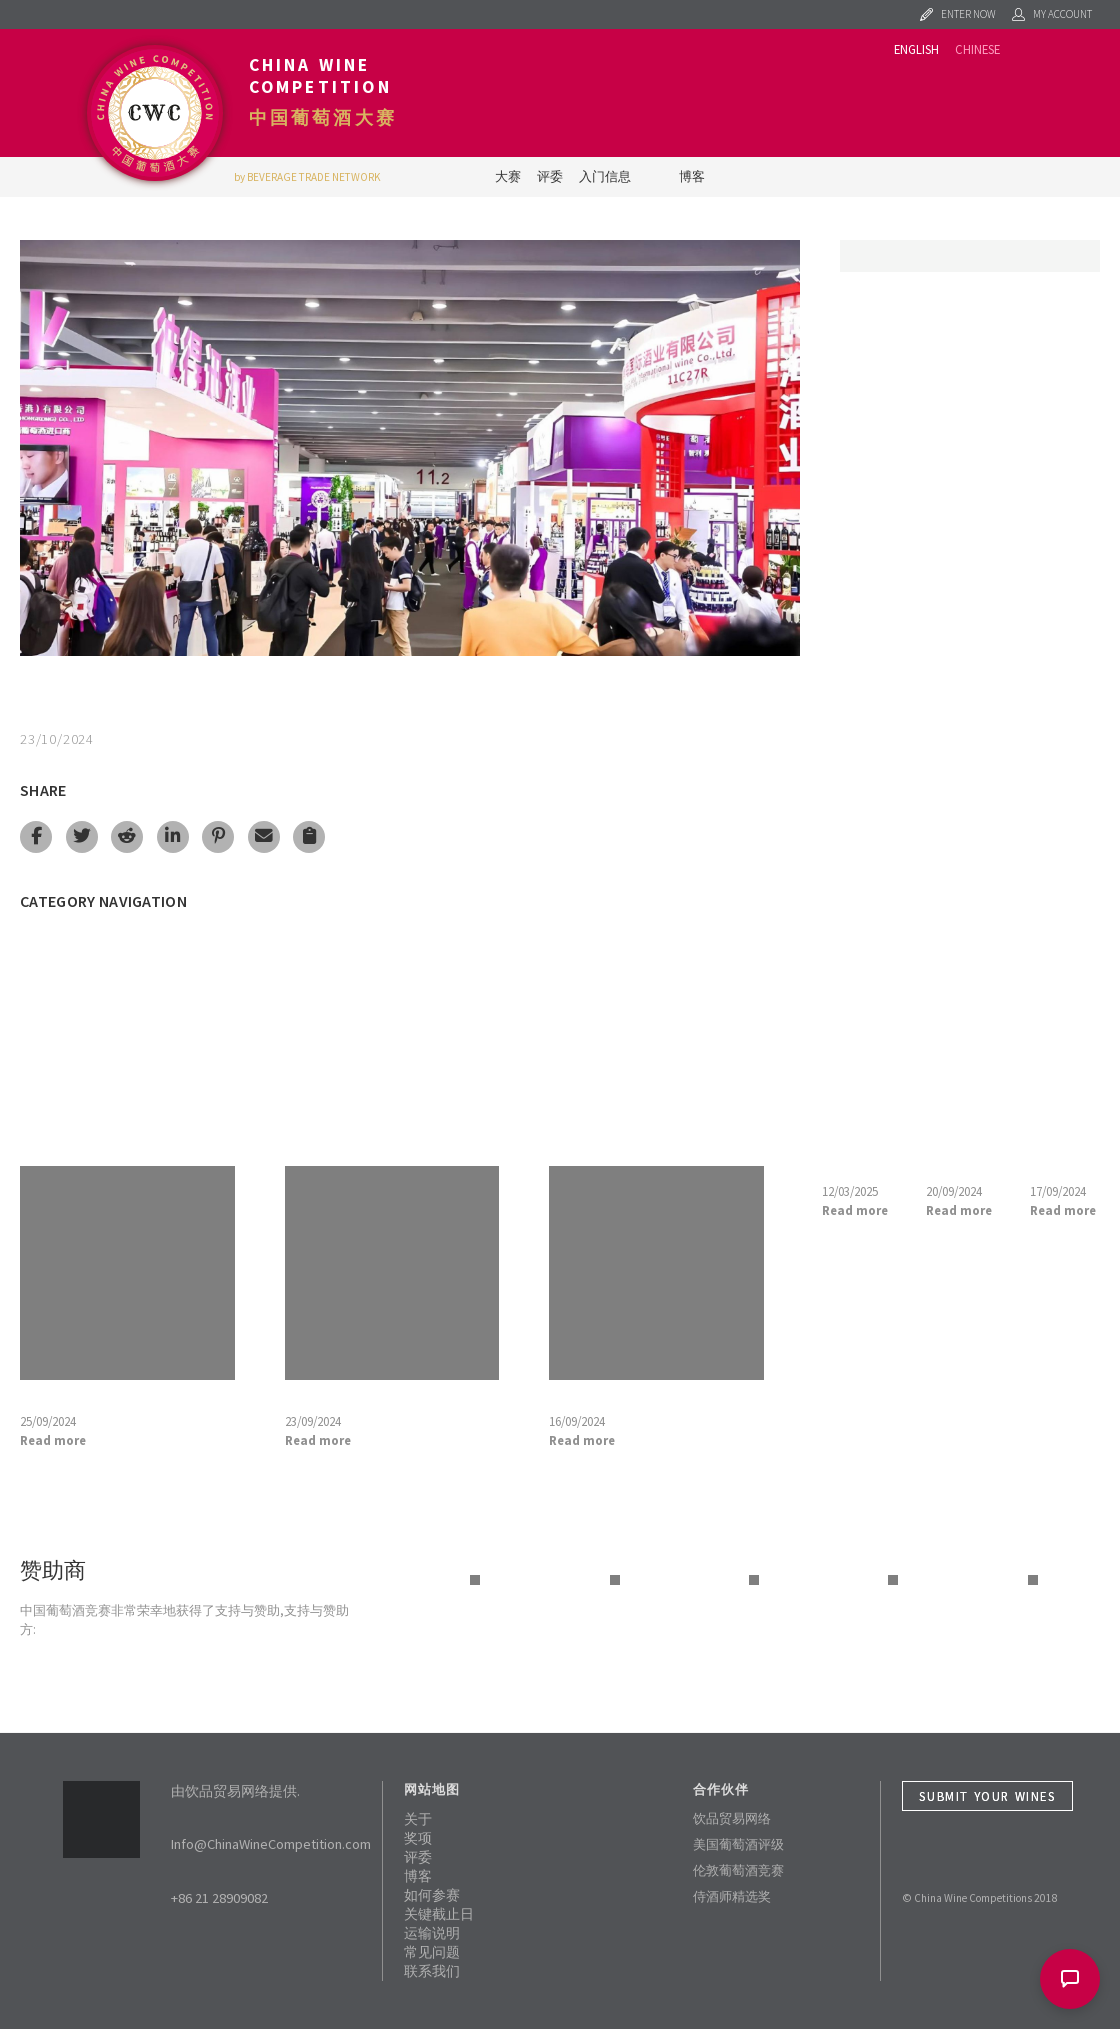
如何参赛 (432, 1895)
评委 (550, 176)
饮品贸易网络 (732, 1818)
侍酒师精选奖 (732, 1896)
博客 (692, 176)
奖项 (418, 1838)
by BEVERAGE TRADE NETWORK (307, 177)
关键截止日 (439, 1914)
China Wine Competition (320, 76)
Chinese (977, 49)
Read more (53, 1440)
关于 (418, 1819)
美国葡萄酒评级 (738, 1844)
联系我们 (432, 1971)
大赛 (508, 176)
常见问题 (432, 1952)
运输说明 (432, 1933)
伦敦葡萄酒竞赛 (738, 1870)
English (916, 49)
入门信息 (605, 176)
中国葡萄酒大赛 (323, 118)
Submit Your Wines (987, 1796)
